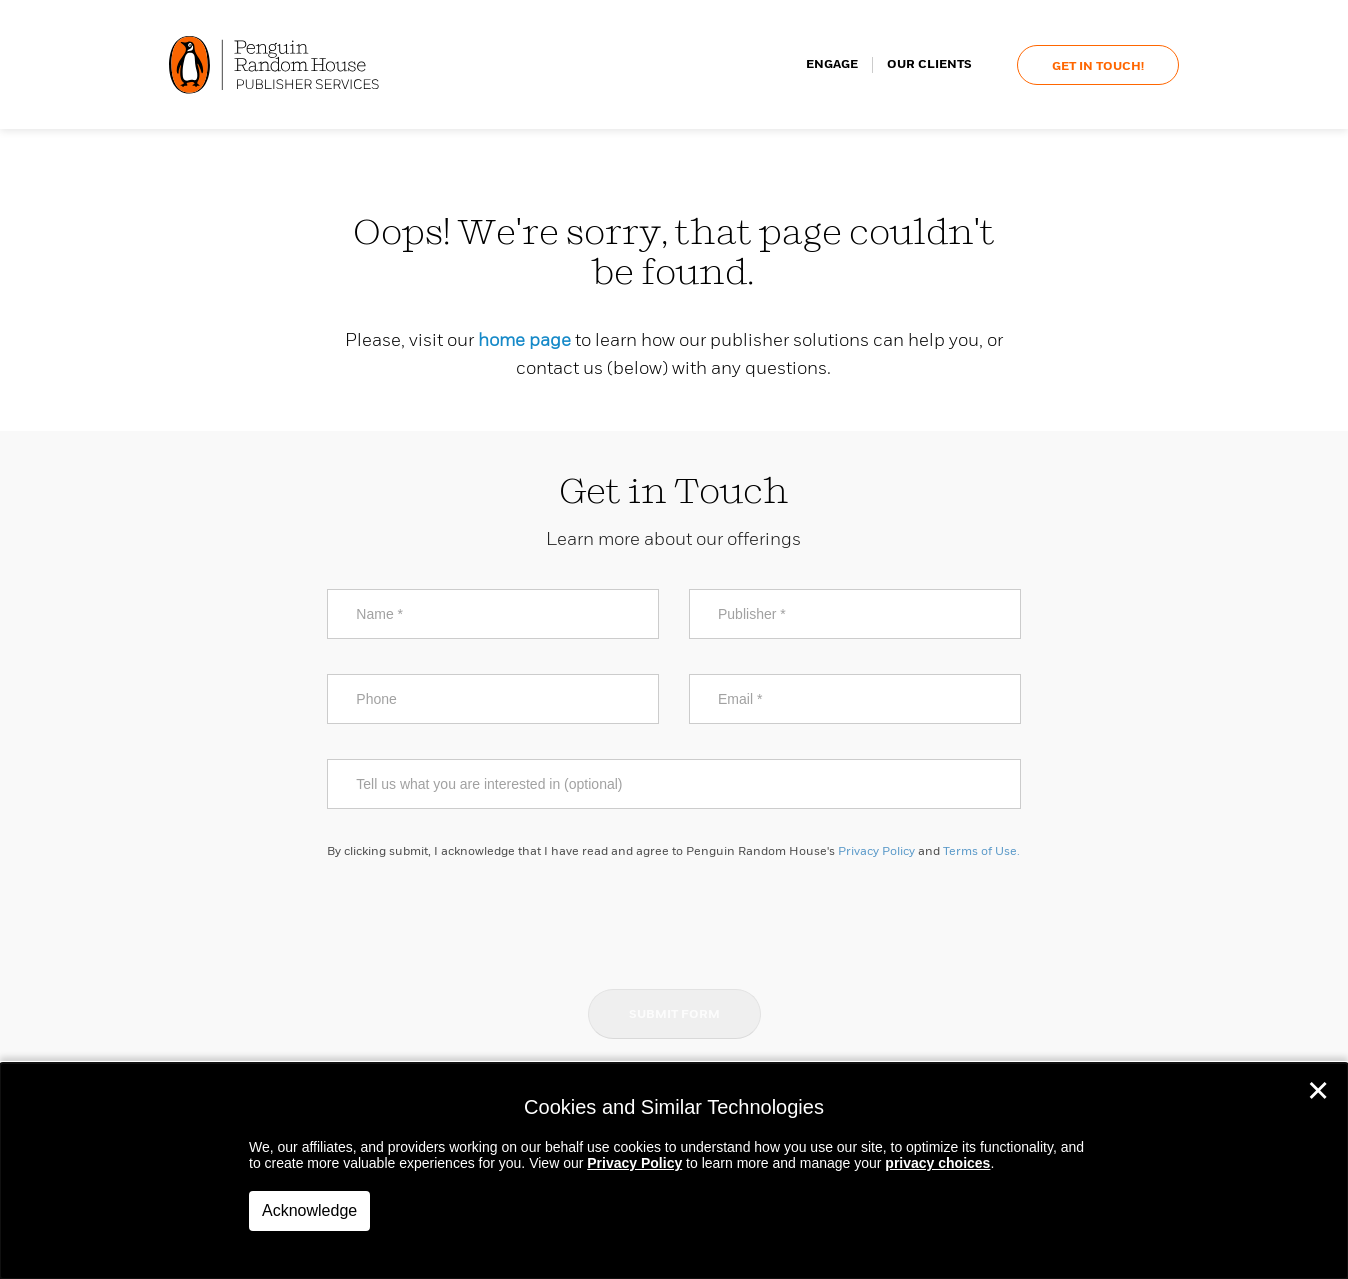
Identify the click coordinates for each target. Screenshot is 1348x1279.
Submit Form (674, 1015)
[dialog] (674, 1171)
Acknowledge (309, 1210)
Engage (832, 65)
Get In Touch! (1098, 67)
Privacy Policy (876, 852)
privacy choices (937, 1163)
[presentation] (674, 923)
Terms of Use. (981, 852)
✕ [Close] (1318, 1091)
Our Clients (929, 65)
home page (524, 341)
